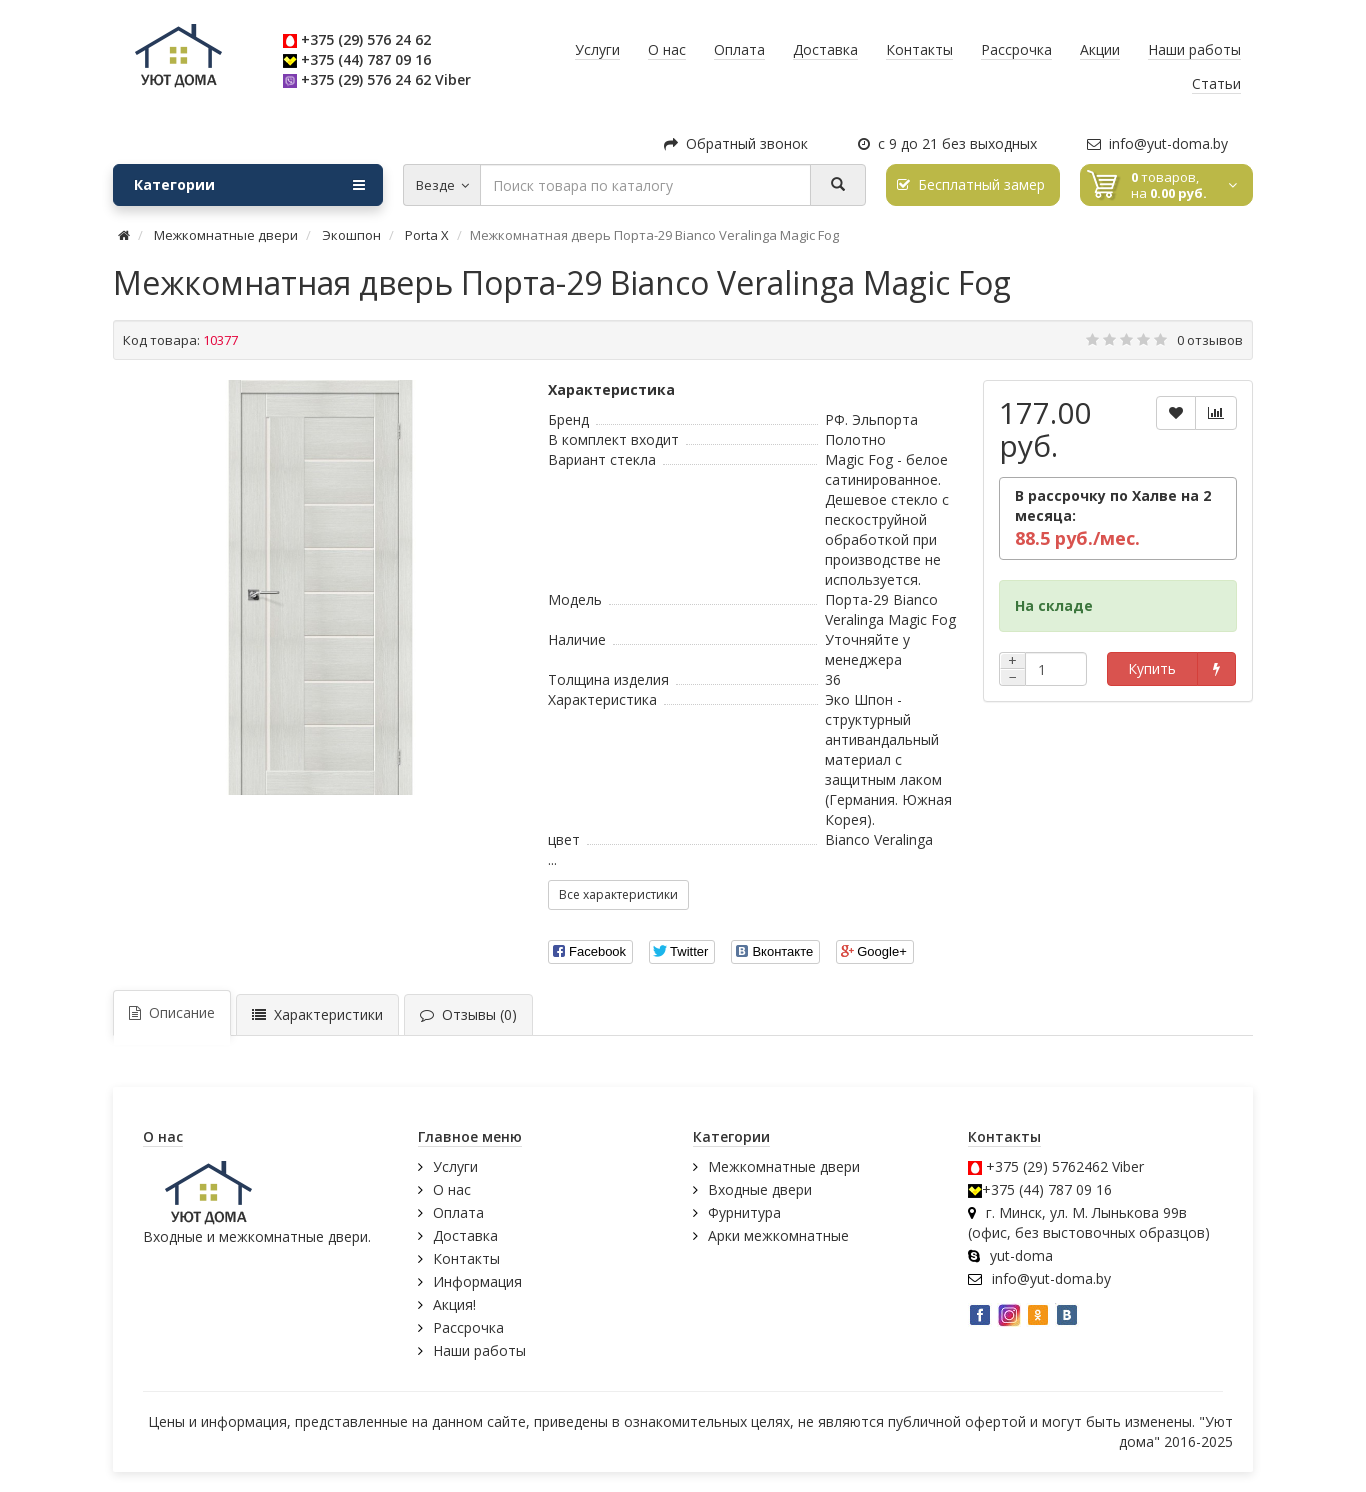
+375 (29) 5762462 (1047, 1166)
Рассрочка (468, 1327)
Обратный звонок (736, 143)
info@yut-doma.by (1157, 143)
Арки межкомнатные (778, 1235)
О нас (452, 1189)
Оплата (458, 1212)
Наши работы (479, 1350)
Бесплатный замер (971, 184)
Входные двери (760, 1189)
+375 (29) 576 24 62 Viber (386, 79)
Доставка (465, 1235)
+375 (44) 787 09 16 (366, 59)
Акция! (454, 1304)
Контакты (466, 1258)
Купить (1152, 668)
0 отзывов (1210, 340)
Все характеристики (618, 894)
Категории (249, 185)
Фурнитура (744, 1212)
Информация (477, 1281)
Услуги (455, 1166)
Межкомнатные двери (784, 1166)
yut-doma (1021, 1255)
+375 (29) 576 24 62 (366, 39)
